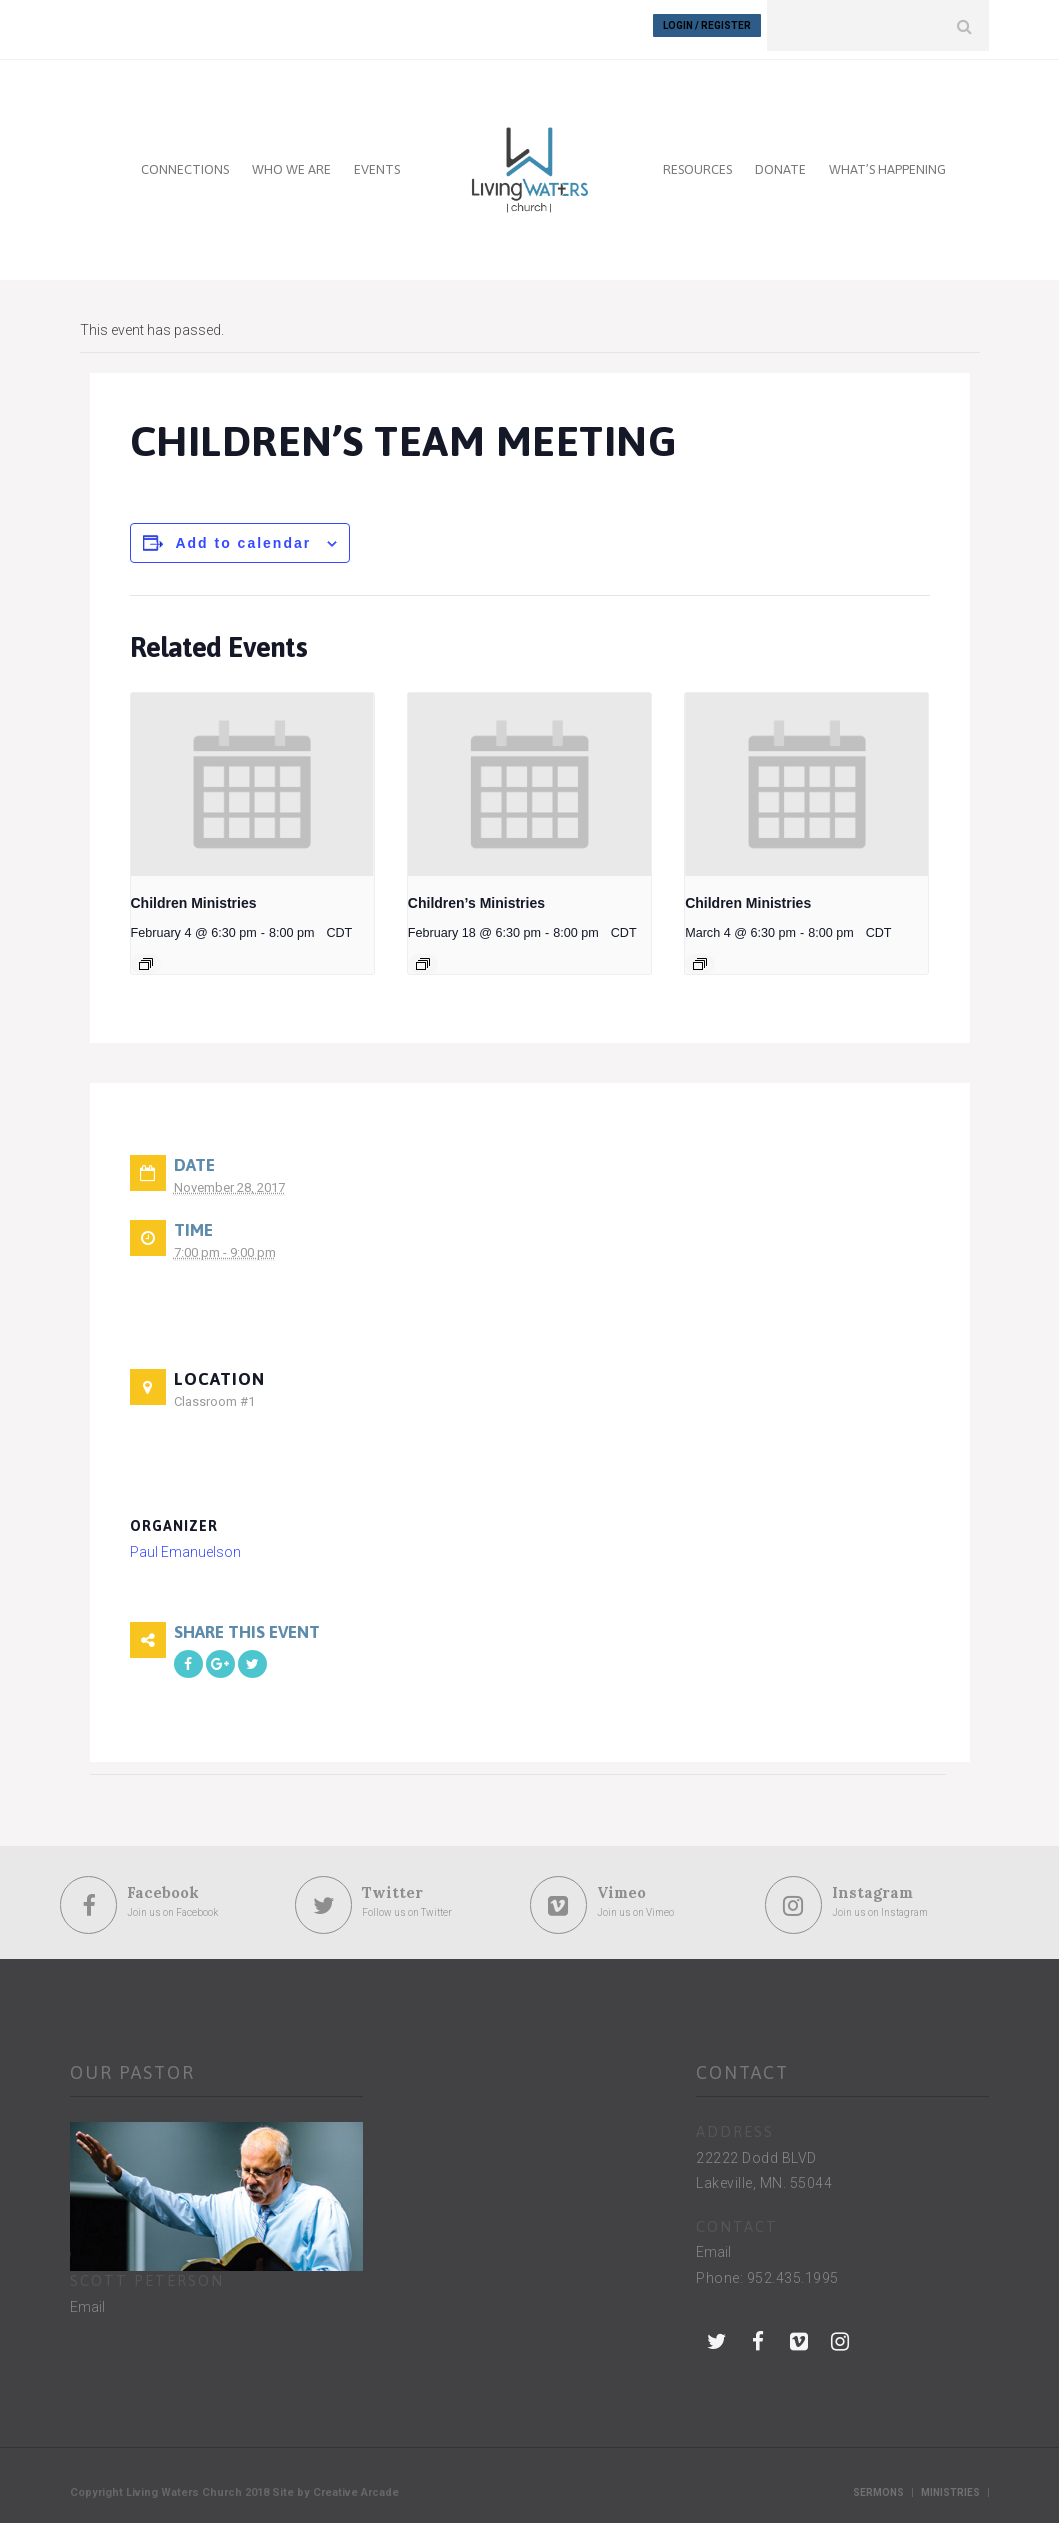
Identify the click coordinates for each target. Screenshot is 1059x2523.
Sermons (878, 2485)
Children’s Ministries (476, 895)
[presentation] (252, 776)
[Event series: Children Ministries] (146, 956)
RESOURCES (697, 161)
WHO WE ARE (291, 161)
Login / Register (707, 25)
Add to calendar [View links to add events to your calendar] (243, 535)
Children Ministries (194, 895)
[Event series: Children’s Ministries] (423, 956)
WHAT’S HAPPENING (887, 161)
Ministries (950, 2485)
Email (87, 2299)
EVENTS (377, 161)
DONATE (780, 161)
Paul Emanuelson (185, 1544)
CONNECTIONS (185, 161)
